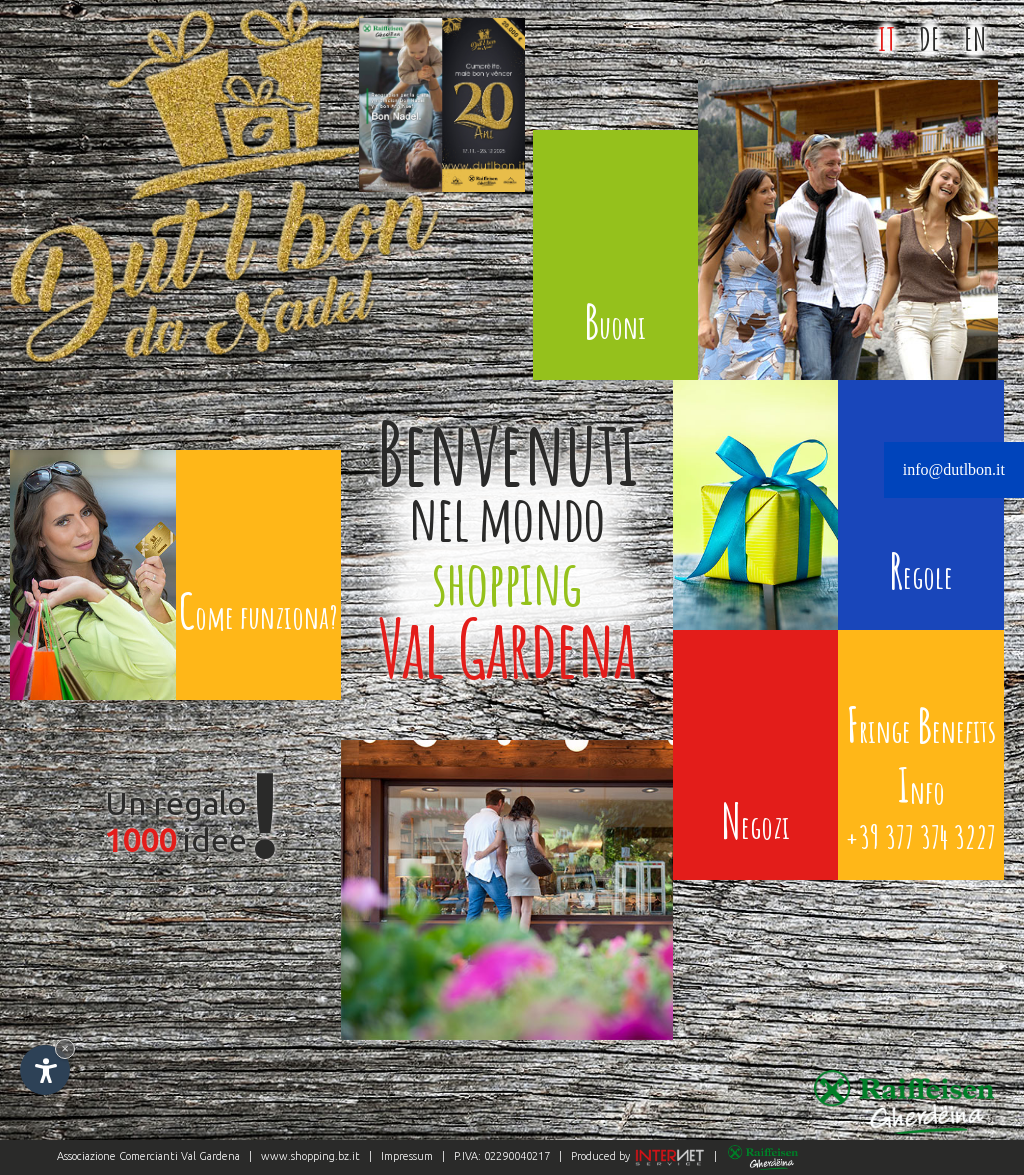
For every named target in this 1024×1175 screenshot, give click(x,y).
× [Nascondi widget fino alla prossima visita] (65, 1048)
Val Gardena (210, 1156)
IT (886, 38)
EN (975, 38)
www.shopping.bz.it (310, 1156)
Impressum (407, 1156)
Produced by (636, 1156)
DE (929, 38)
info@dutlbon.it (954, 469)
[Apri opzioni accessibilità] (45, 1070)
